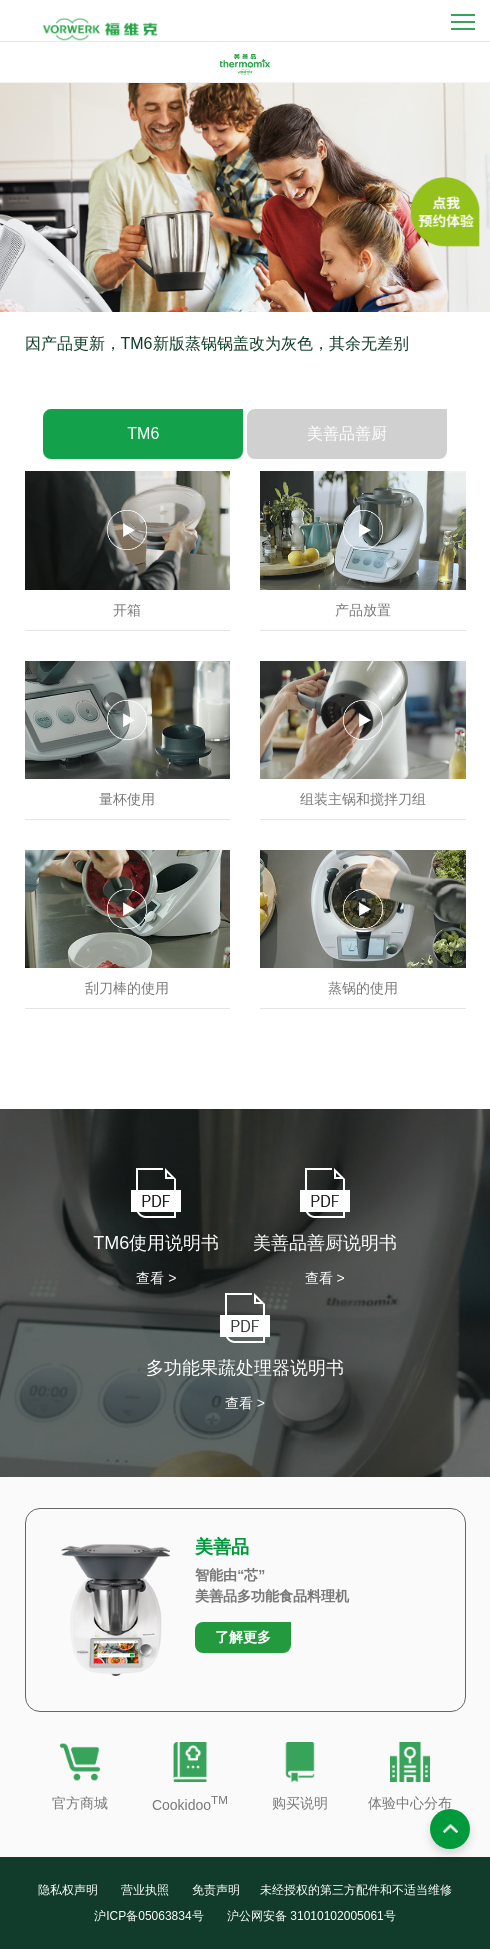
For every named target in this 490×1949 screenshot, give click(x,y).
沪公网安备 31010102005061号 (311, 1916)
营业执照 (145, 1890)
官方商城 (80, 1803)
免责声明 (216, 1890)
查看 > (156, 1278)
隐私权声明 (68, 1890)
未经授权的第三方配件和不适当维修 (356, 1890)
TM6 (143, 449)
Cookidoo (190, 1805)
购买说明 (300, 1803)
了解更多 (243, 1637)
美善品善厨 (347, 449)
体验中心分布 (410, 1803)
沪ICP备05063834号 (148, 1916)
